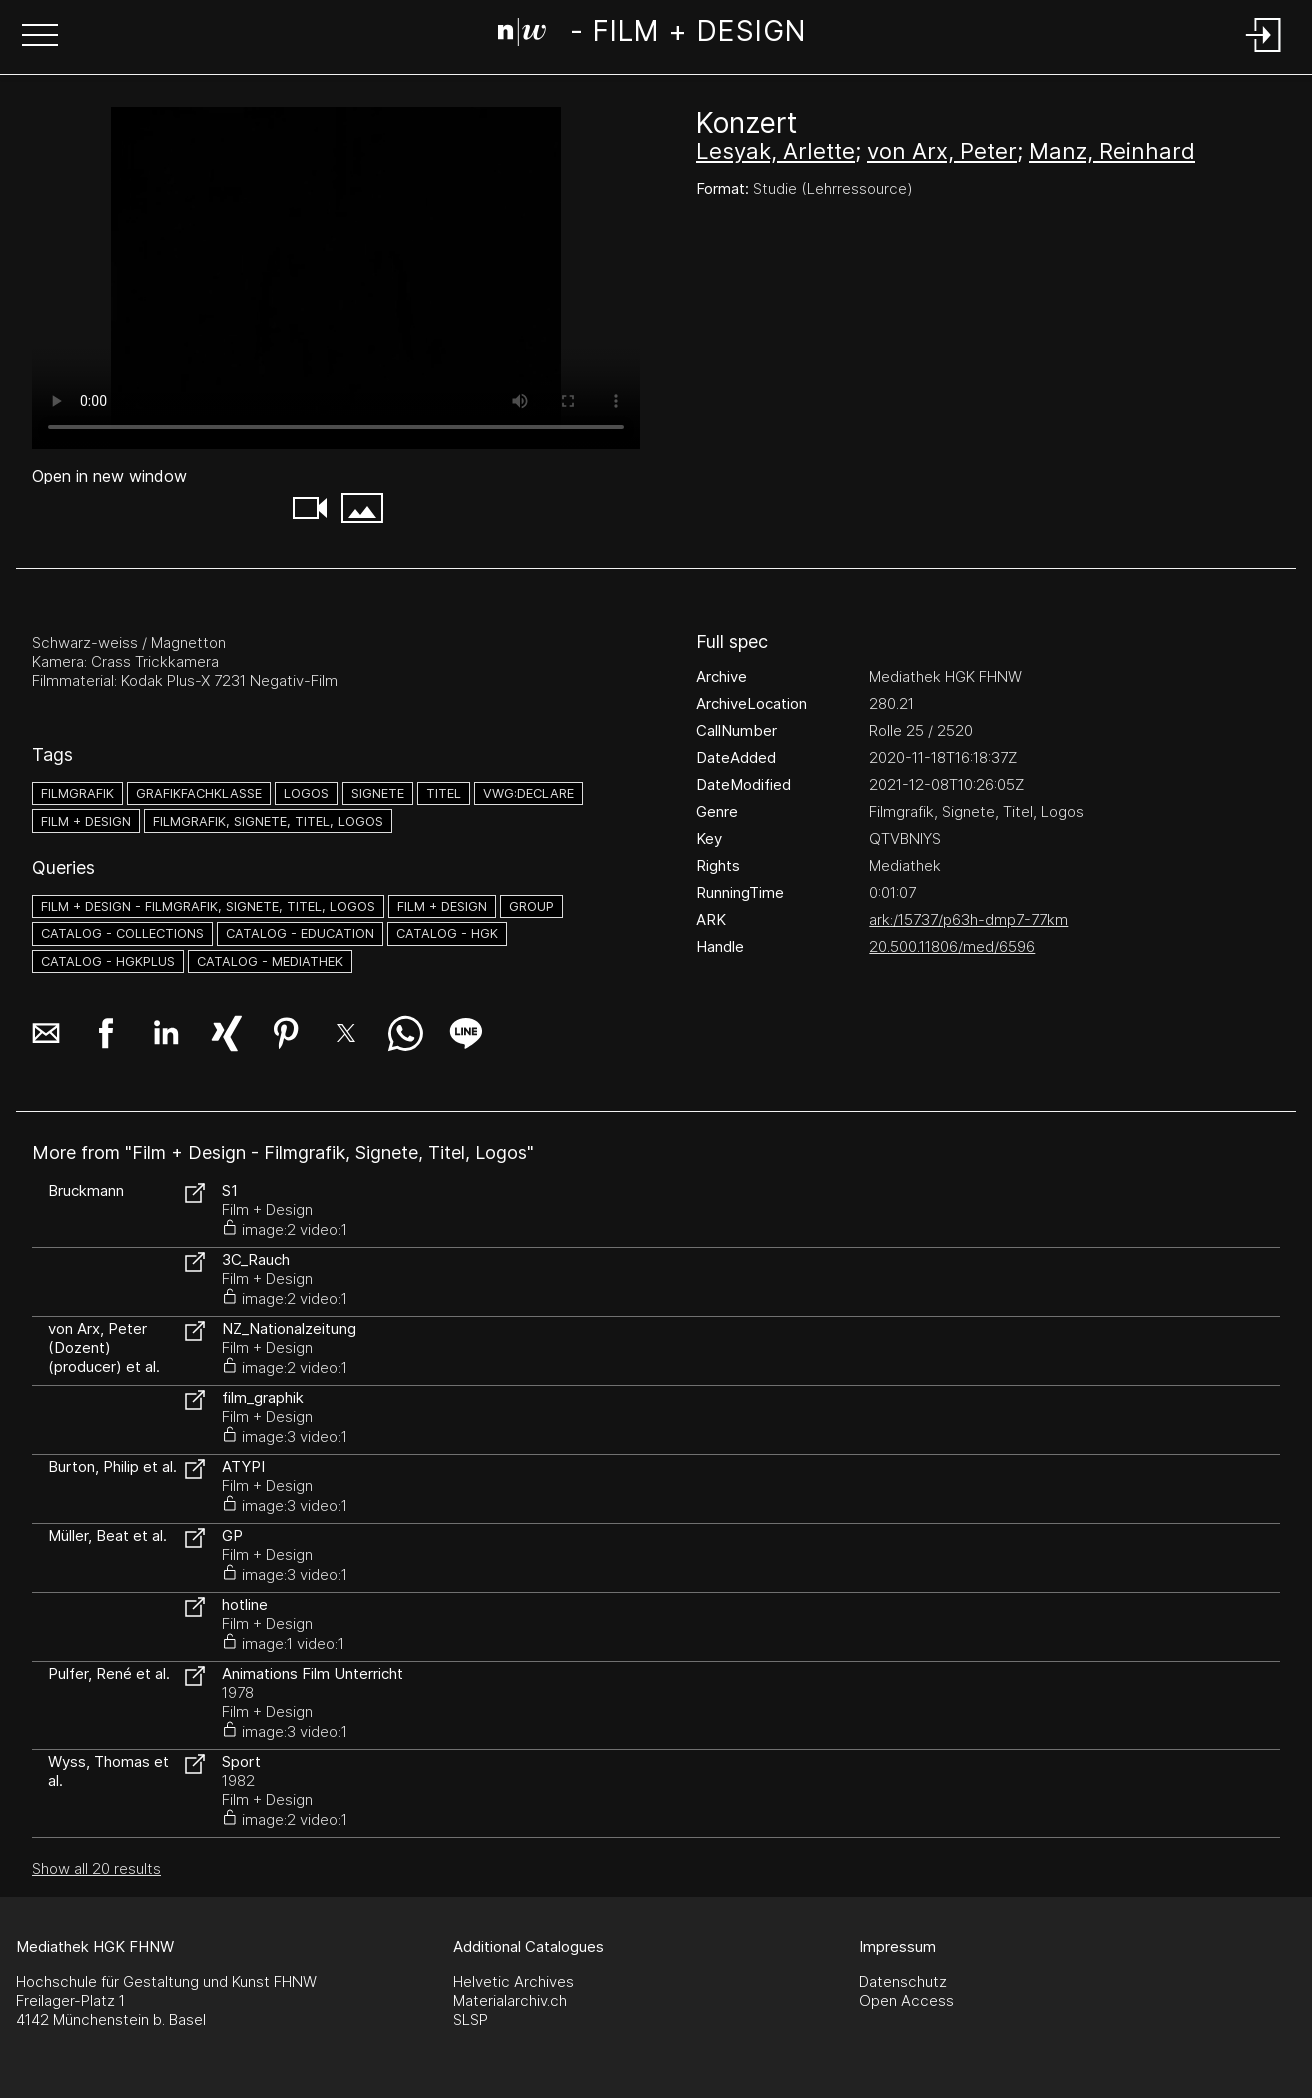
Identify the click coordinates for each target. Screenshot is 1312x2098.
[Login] (1264, 53)
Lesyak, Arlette (775, 151)
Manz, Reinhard (1112, 151)
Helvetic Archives (513, 1981)
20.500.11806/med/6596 (952, 946)
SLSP (470, 2019)
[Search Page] (651, 35)
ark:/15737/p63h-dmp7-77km (968, 919)
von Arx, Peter (942, 151)
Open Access (906, 2000)
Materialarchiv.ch (510, 2000)
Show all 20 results (96, 1868)
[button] (40, 37)
